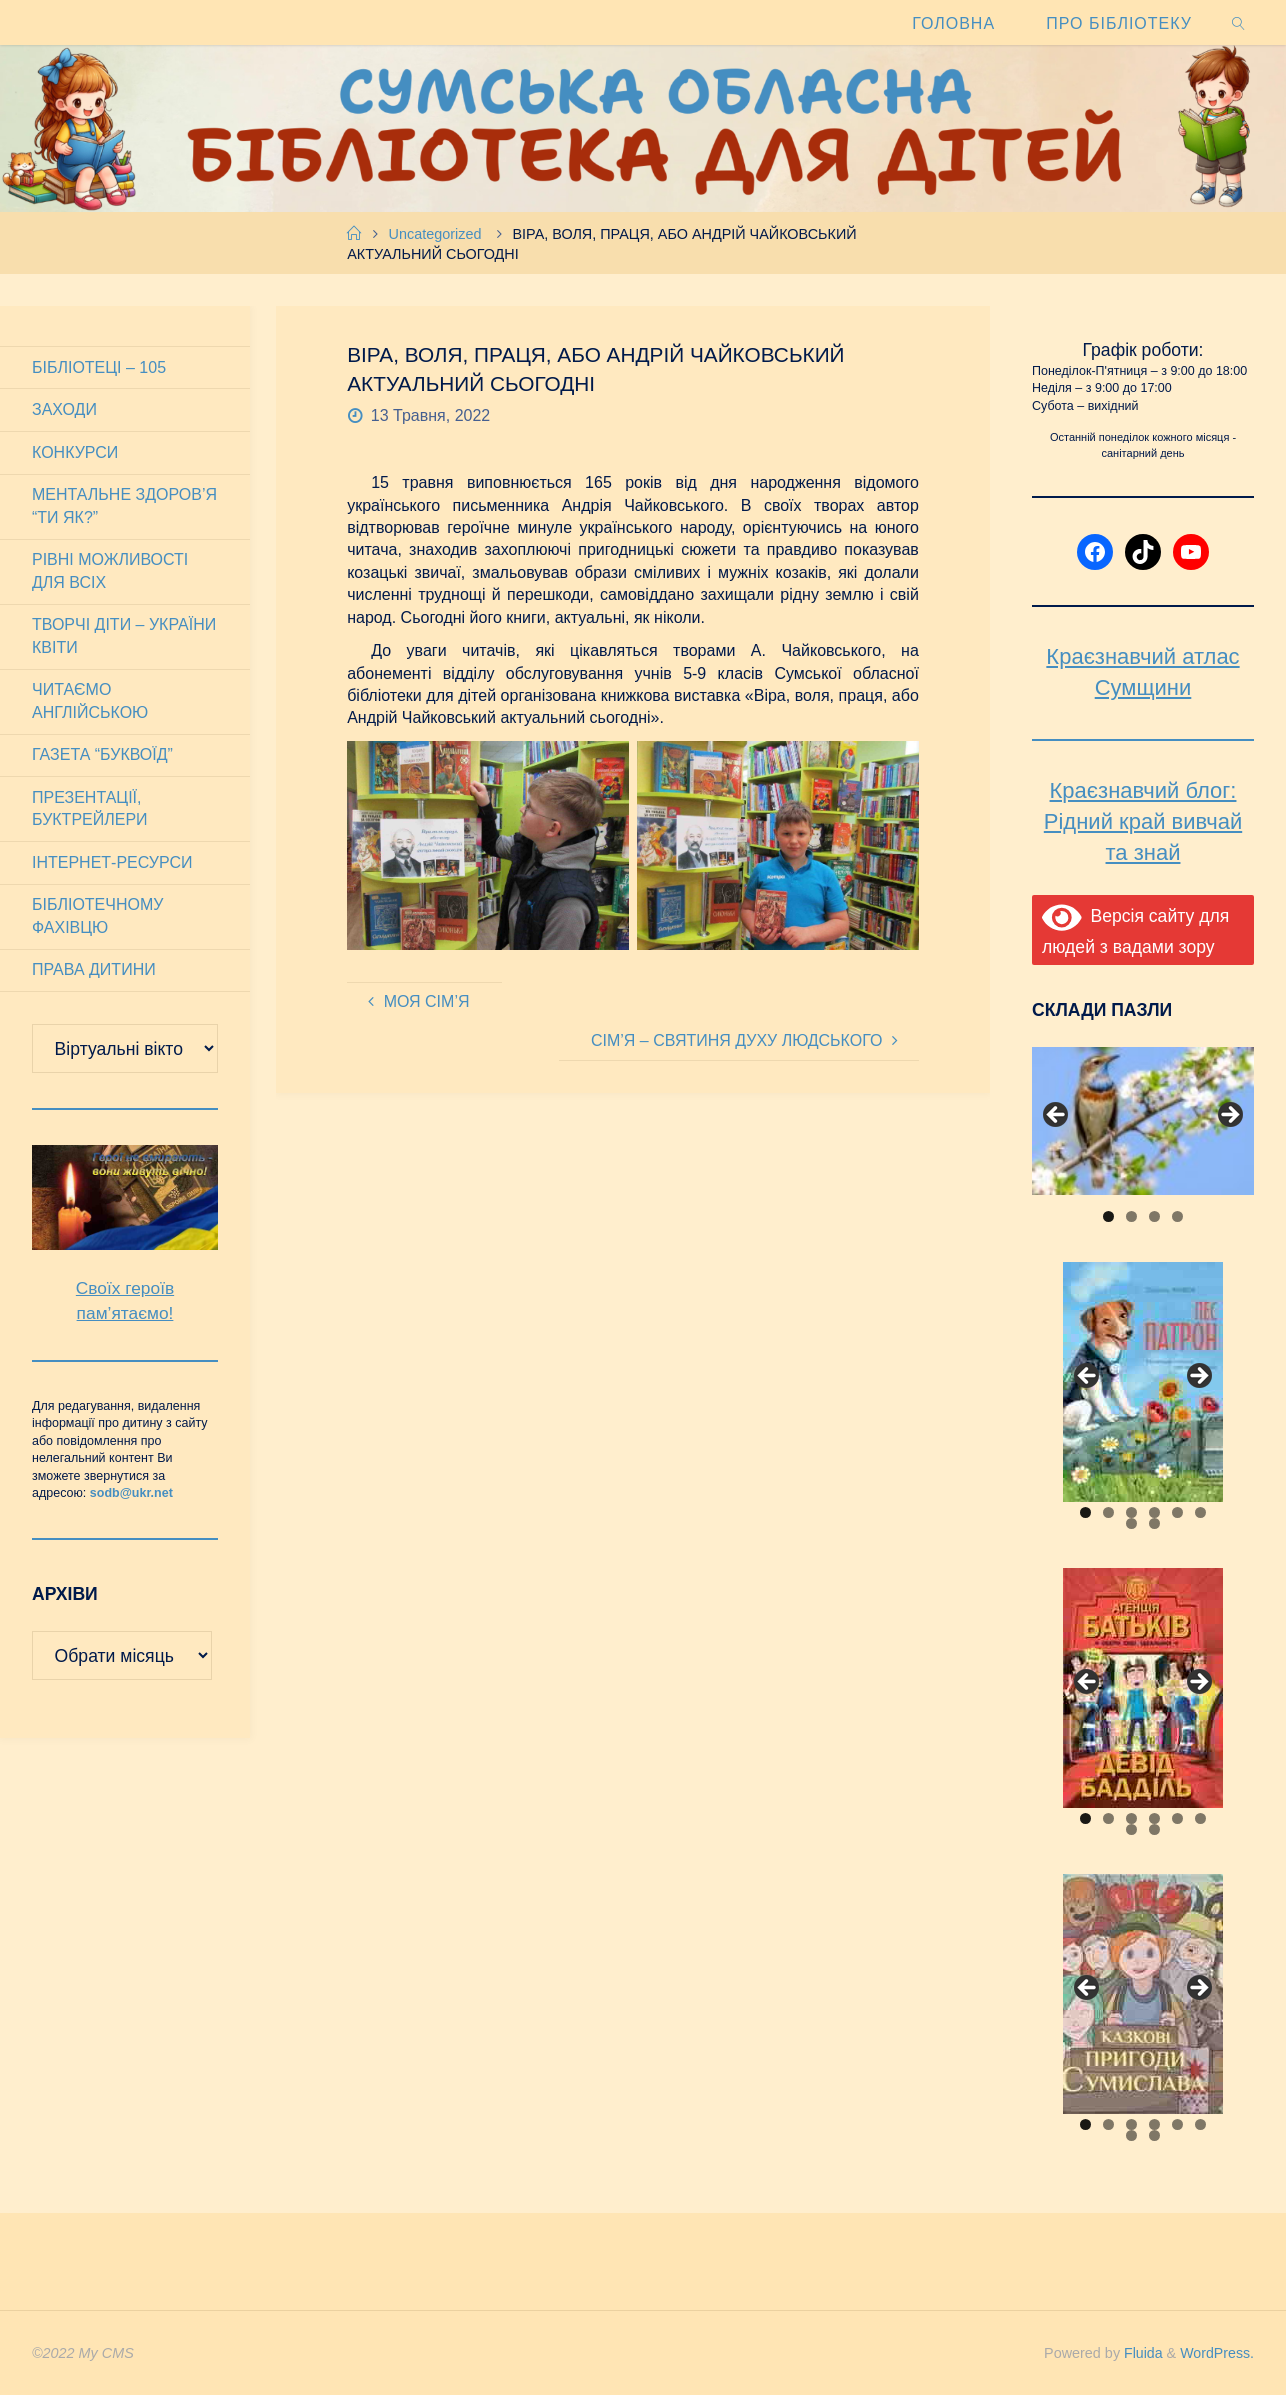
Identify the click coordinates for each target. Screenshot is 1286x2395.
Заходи (64, 409)
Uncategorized (435, 234)
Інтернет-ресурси (112, 862)
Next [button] (1229, 1116)
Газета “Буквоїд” (102, 754)
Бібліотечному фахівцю (97, 915)
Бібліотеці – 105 (99, 367)
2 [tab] (1131, 1216)
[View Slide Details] (1143, 1121)
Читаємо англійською (90, 700)
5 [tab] (1177, 1512)
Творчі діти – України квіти (124, 635)
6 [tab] (1200, 1512)
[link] (1239, 22)
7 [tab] (1131, 1523)
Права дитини (94, 969)
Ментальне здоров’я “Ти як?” (124, 505)
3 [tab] (1154, 1216)
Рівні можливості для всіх (110, 570)
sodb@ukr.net (131, 1493)
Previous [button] (1057, 1116)
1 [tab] (1108, 1216)
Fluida (1139, 2353)
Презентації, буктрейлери (90, 808)
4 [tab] (1177, 1216)
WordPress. (1216, 2353)
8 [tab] (1154, 1523)
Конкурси (75, 452)
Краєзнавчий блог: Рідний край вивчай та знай (1143, 821)
